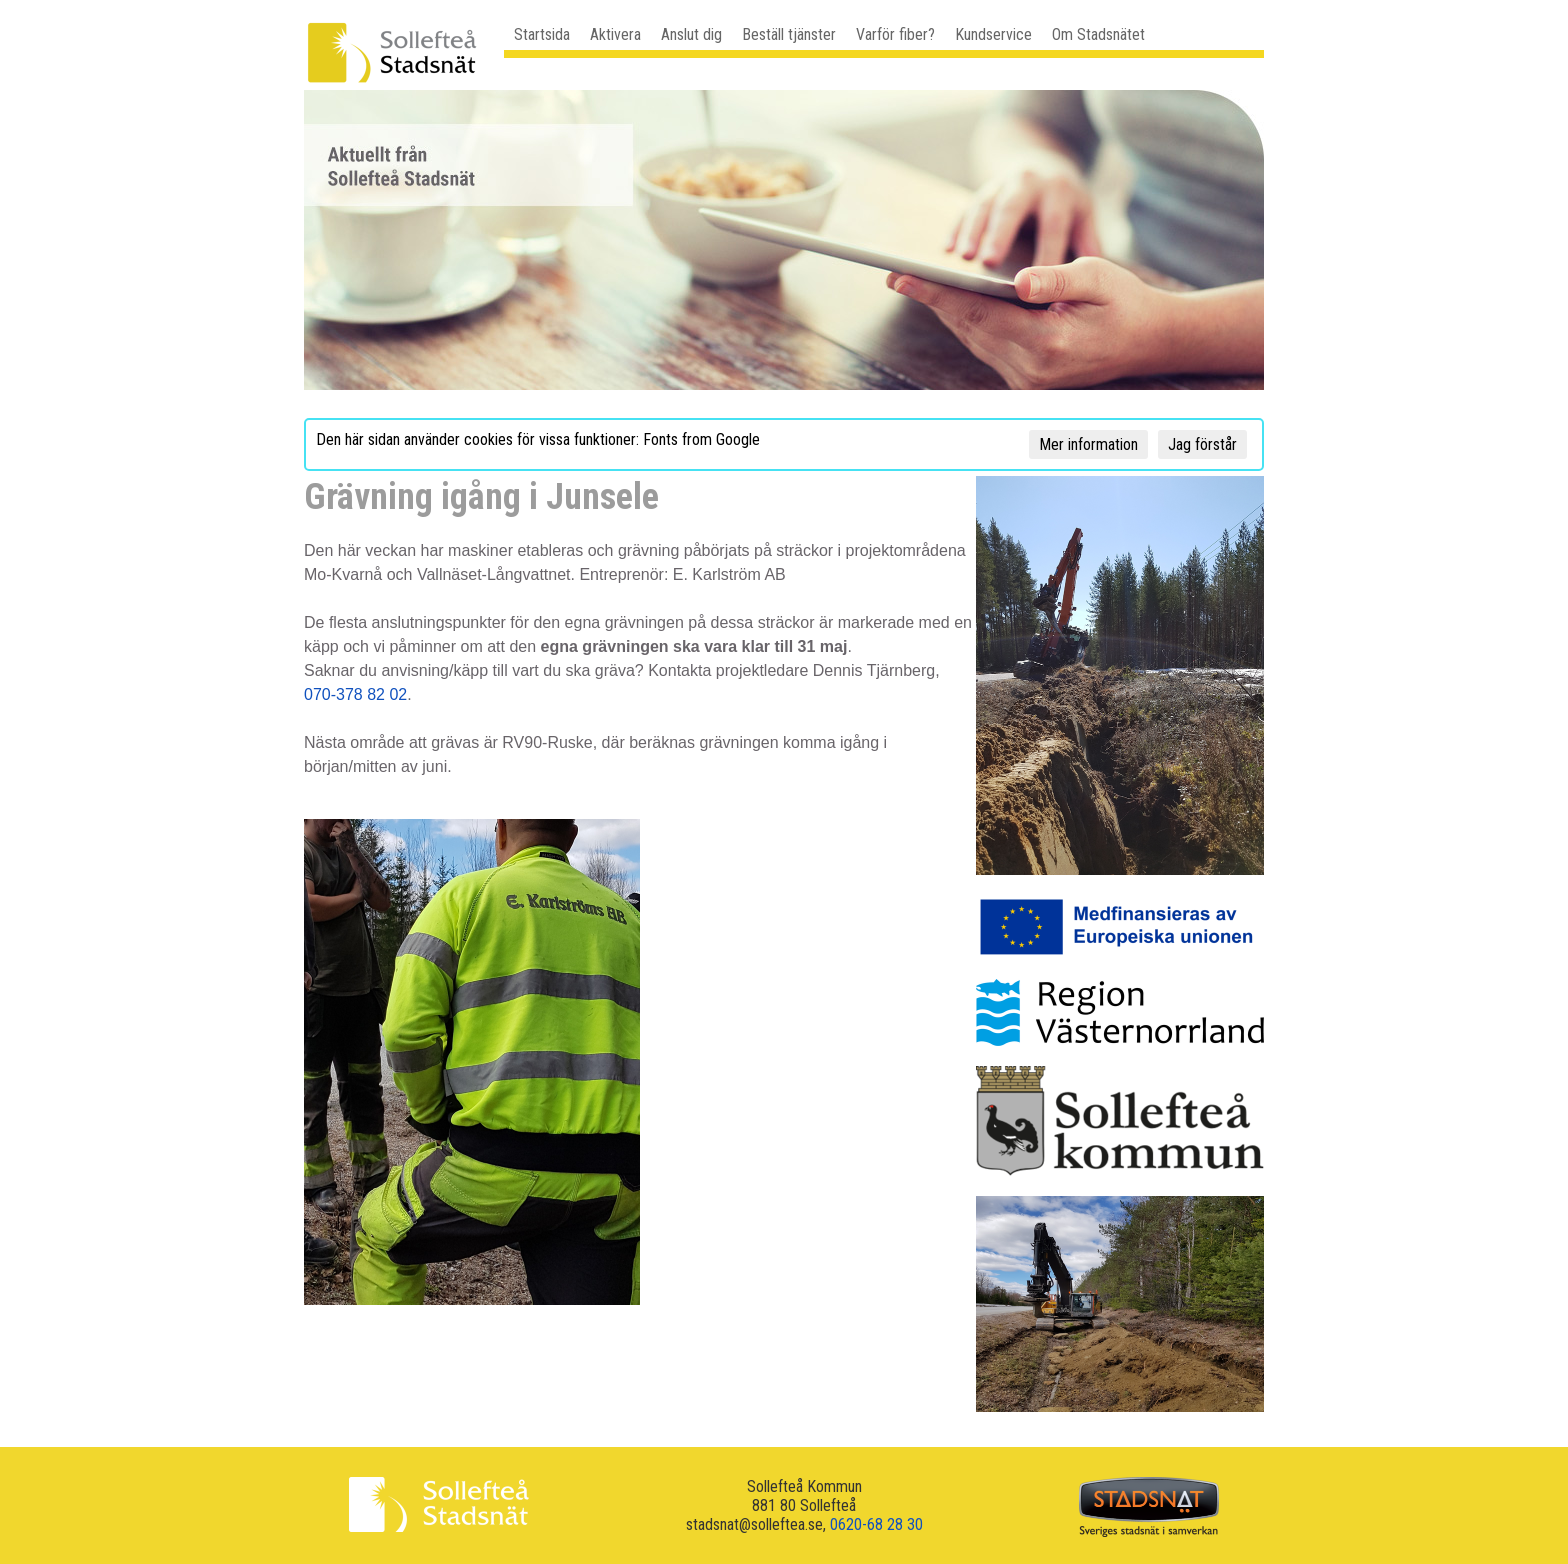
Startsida (542, 34)
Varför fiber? (895, 34)
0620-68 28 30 (876, 1524)
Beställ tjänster (789, 34)
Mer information (1088, 444)
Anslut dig (691, 34)
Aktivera (615, 34)
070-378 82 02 (355, 694)
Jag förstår (1202, 444)
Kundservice (993, 34)
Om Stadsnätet (1098, 34)
